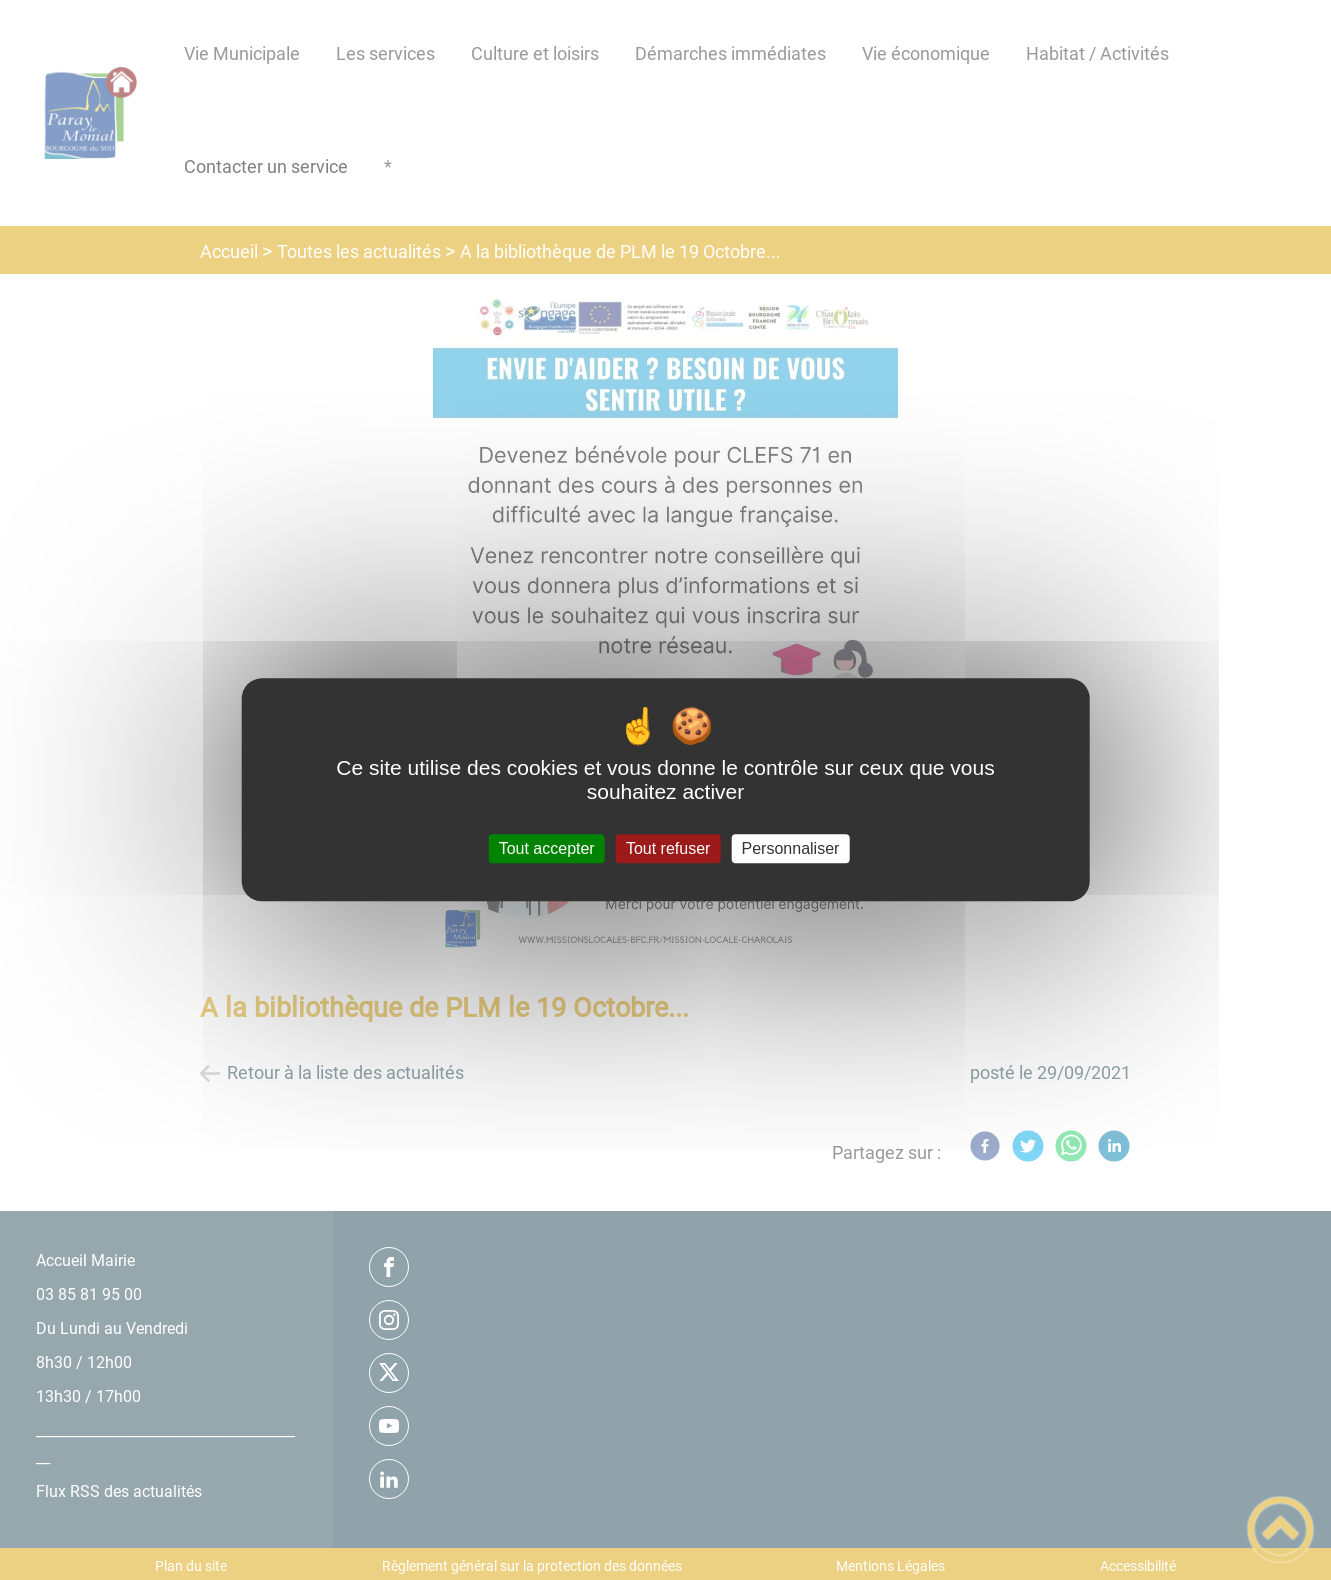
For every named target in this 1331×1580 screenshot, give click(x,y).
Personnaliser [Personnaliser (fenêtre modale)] (791, 848)
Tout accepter (547, 848)
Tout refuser (668, 848)
